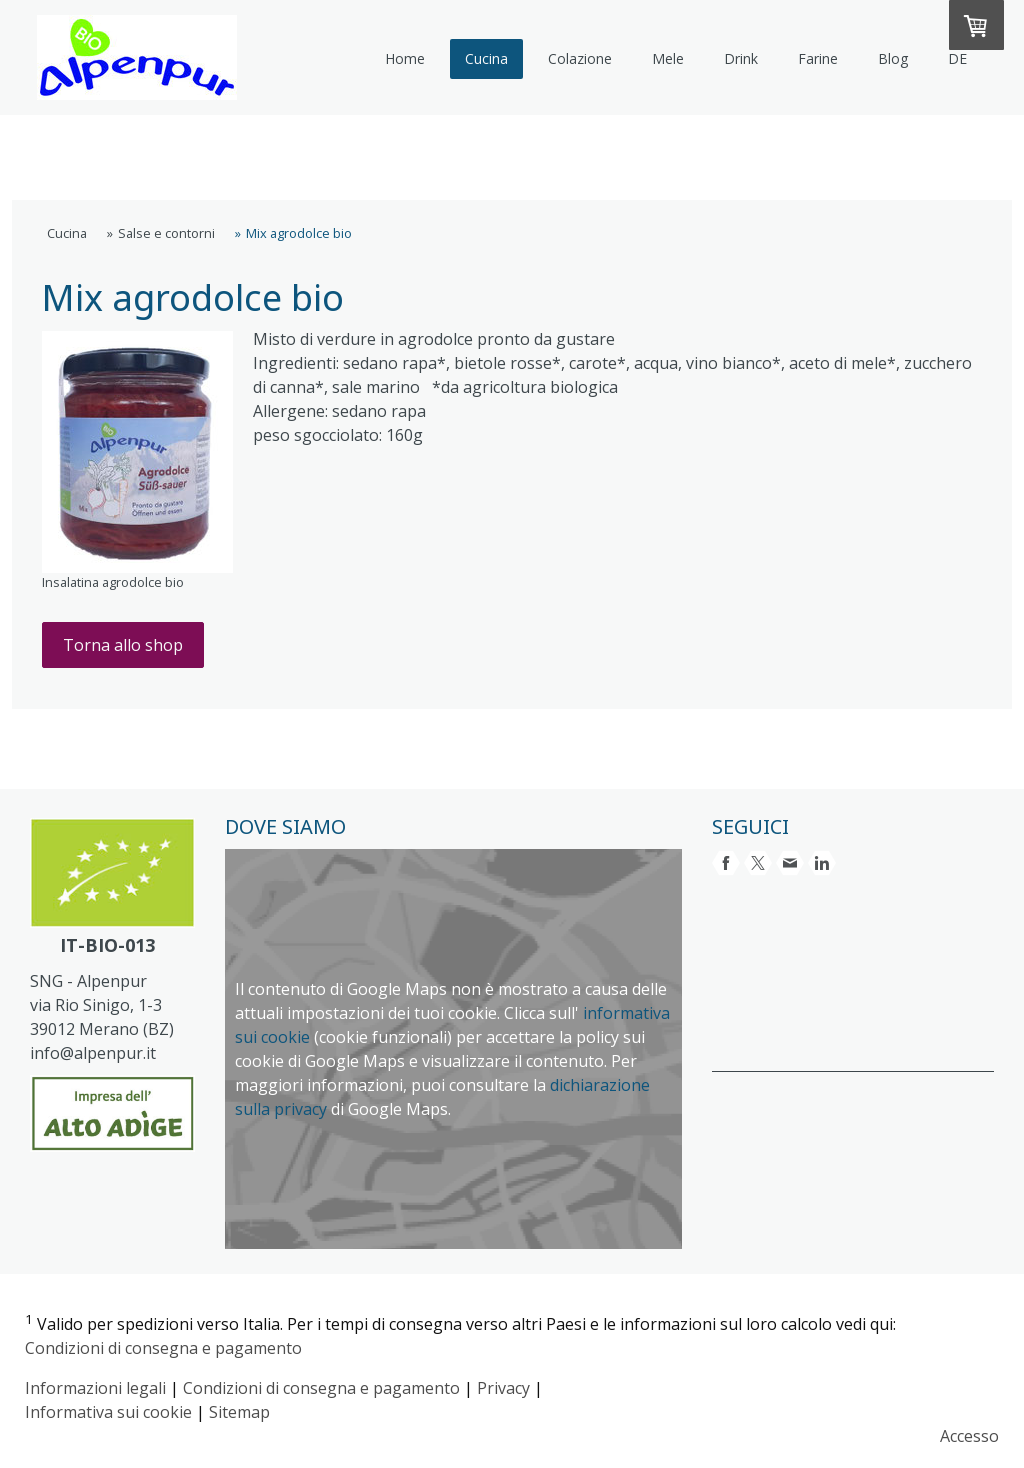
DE (957, 58)
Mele (668, 58)
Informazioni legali (95, 1388)
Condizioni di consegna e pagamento (163, 1348)
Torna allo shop (123, 645)
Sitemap (239, 1412)
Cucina (486, 58)
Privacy (503, 1388)
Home (405, 58)
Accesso (969, 1436)
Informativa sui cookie (108, 1412)
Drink (741, 58)
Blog (893, 58)
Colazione (580, 58)
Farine (818, 58)
